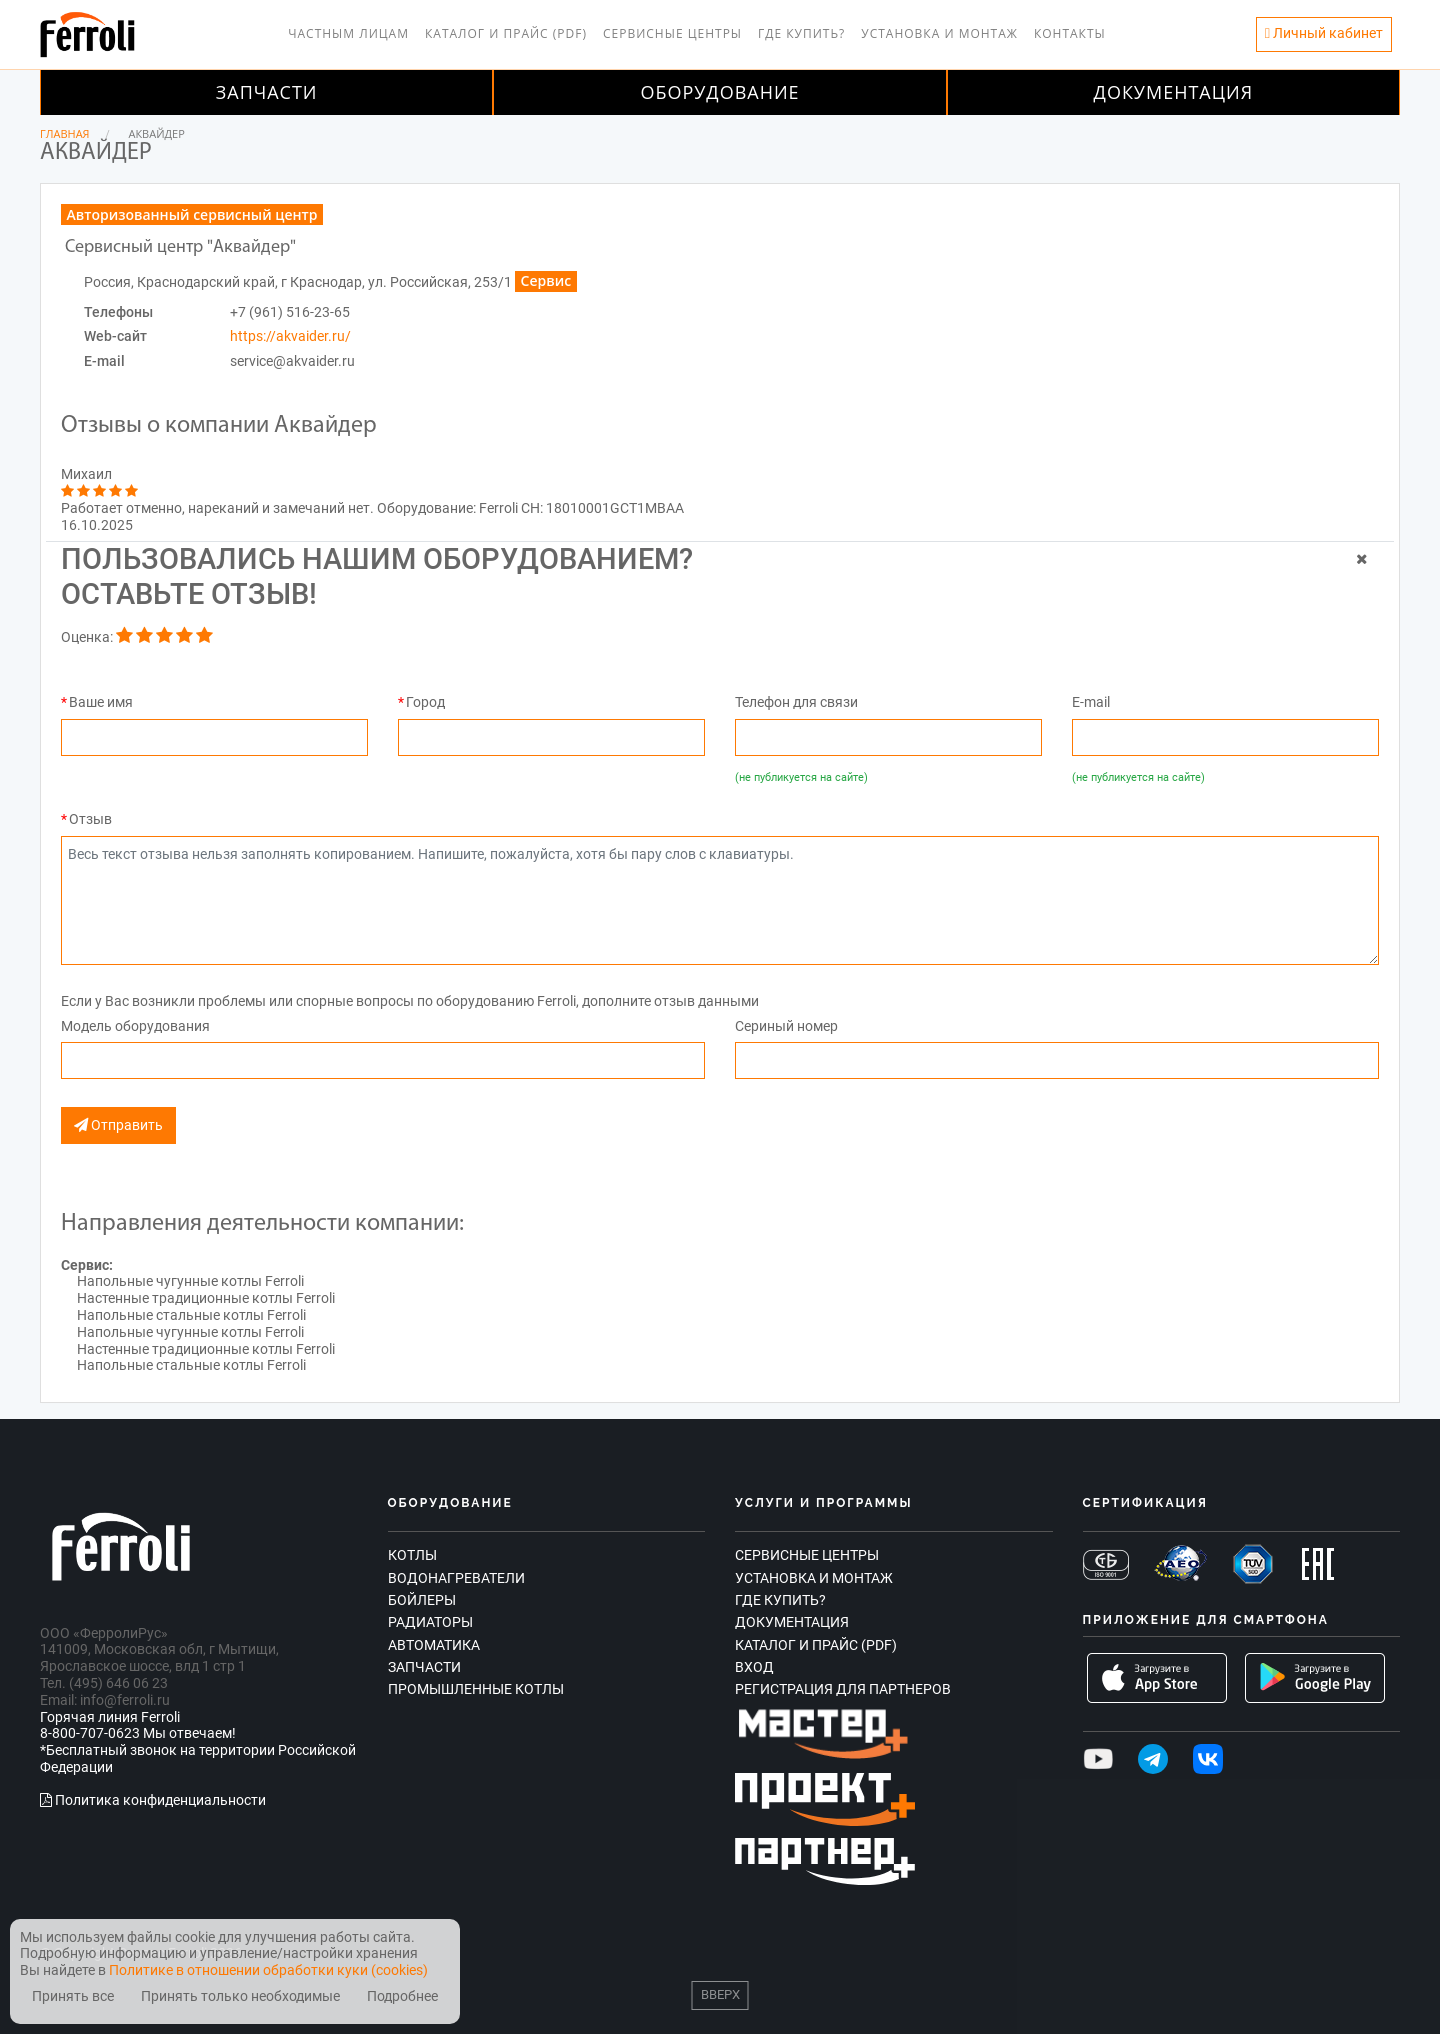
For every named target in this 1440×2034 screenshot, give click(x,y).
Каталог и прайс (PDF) (506, 33)
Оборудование (719, 92)
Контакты (1070, 33)
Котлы (412, 1555)
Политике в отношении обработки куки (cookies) (268, 1970)
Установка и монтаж (939, 33)
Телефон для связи (796, 702)
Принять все (73, 1996)
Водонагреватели (456, 1578)
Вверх (720, 1994)
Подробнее (402, 1996)
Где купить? (801, 33)
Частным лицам (348, 33)
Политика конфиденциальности (153, 1800)
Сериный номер (786, 1026)
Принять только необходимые (240, 1996)
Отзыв (90, 819)
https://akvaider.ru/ (290, 336)
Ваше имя (101, 702)
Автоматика (434, 1645)
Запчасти (267, 92)
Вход (754, 1667)
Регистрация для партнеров (843, 1689)
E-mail (1091, 702)
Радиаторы (430, 1622)
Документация (1174, 92)
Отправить (118, 1125)
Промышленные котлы (476, 1689)
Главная (65, 133)
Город (425, 702)
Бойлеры (422, 1600)
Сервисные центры (672, 33)
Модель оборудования (135, 1026)
